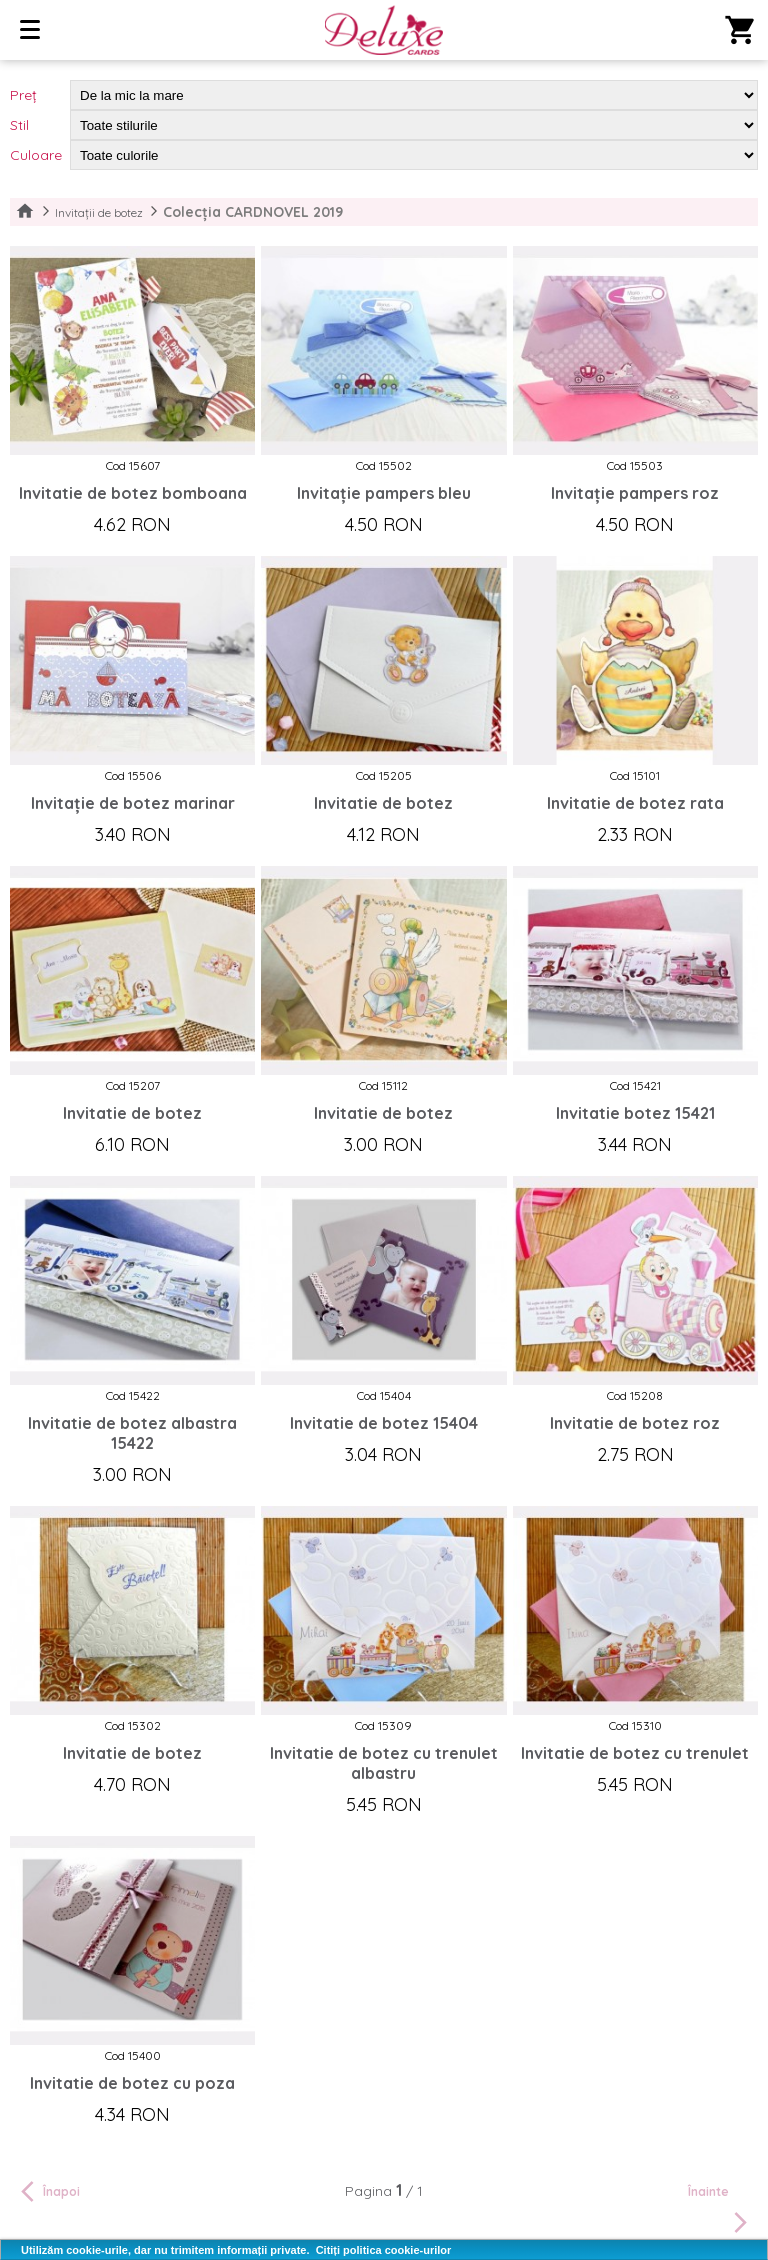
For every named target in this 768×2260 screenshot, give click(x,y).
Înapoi (47, 2191)
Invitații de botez (99, 212)
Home (25, 212)
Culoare (36, 155)
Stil (19, 125)
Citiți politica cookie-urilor (384, 2250)
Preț (23, 95)
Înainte (720, 2211)
